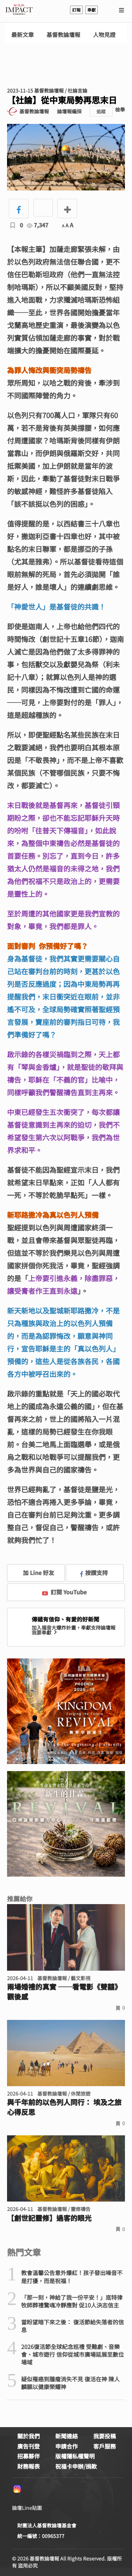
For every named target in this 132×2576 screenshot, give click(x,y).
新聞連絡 (66, 2436)
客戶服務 (104, 2446)
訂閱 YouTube (64, 1592)
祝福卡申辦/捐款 (76, 2466)
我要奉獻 (45, 1632)
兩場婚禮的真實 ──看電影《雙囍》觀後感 (64, 1992)
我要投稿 (104, 2436)
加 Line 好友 (33, 1572)
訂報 (76, 10)
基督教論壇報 (63, 34)
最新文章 (22, 34)
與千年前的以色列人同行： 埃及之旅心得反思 (64, 2107)
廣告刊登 (28, 2446)
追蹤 (101, 111)
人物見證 (104, 34)
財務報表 (28, 2466)
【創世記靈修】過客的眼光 (49, 2218)
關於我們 (28, 2436)
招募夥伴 (28, 2456)
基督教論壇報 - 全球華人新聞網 (19, 10)
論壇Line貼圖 (27, 2507)
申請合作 (66, 2446)
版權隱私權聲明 (75, 2456)
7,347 (37, 225)
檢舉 (120, 109)
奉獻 (91, 10)
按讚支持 (94, 1572)
